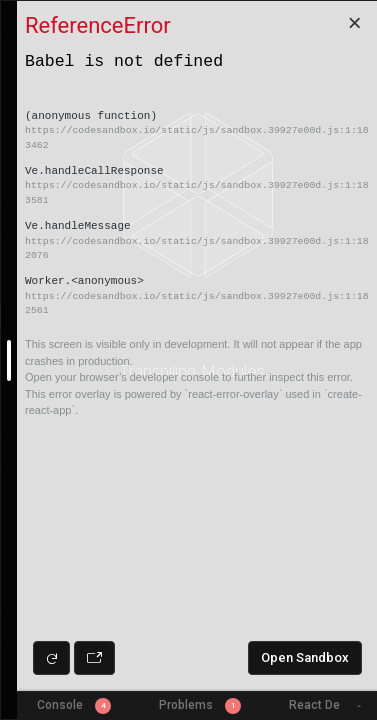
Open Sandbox (305, 657)
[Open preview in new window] (94, 658)
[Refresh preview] (51, 658)
